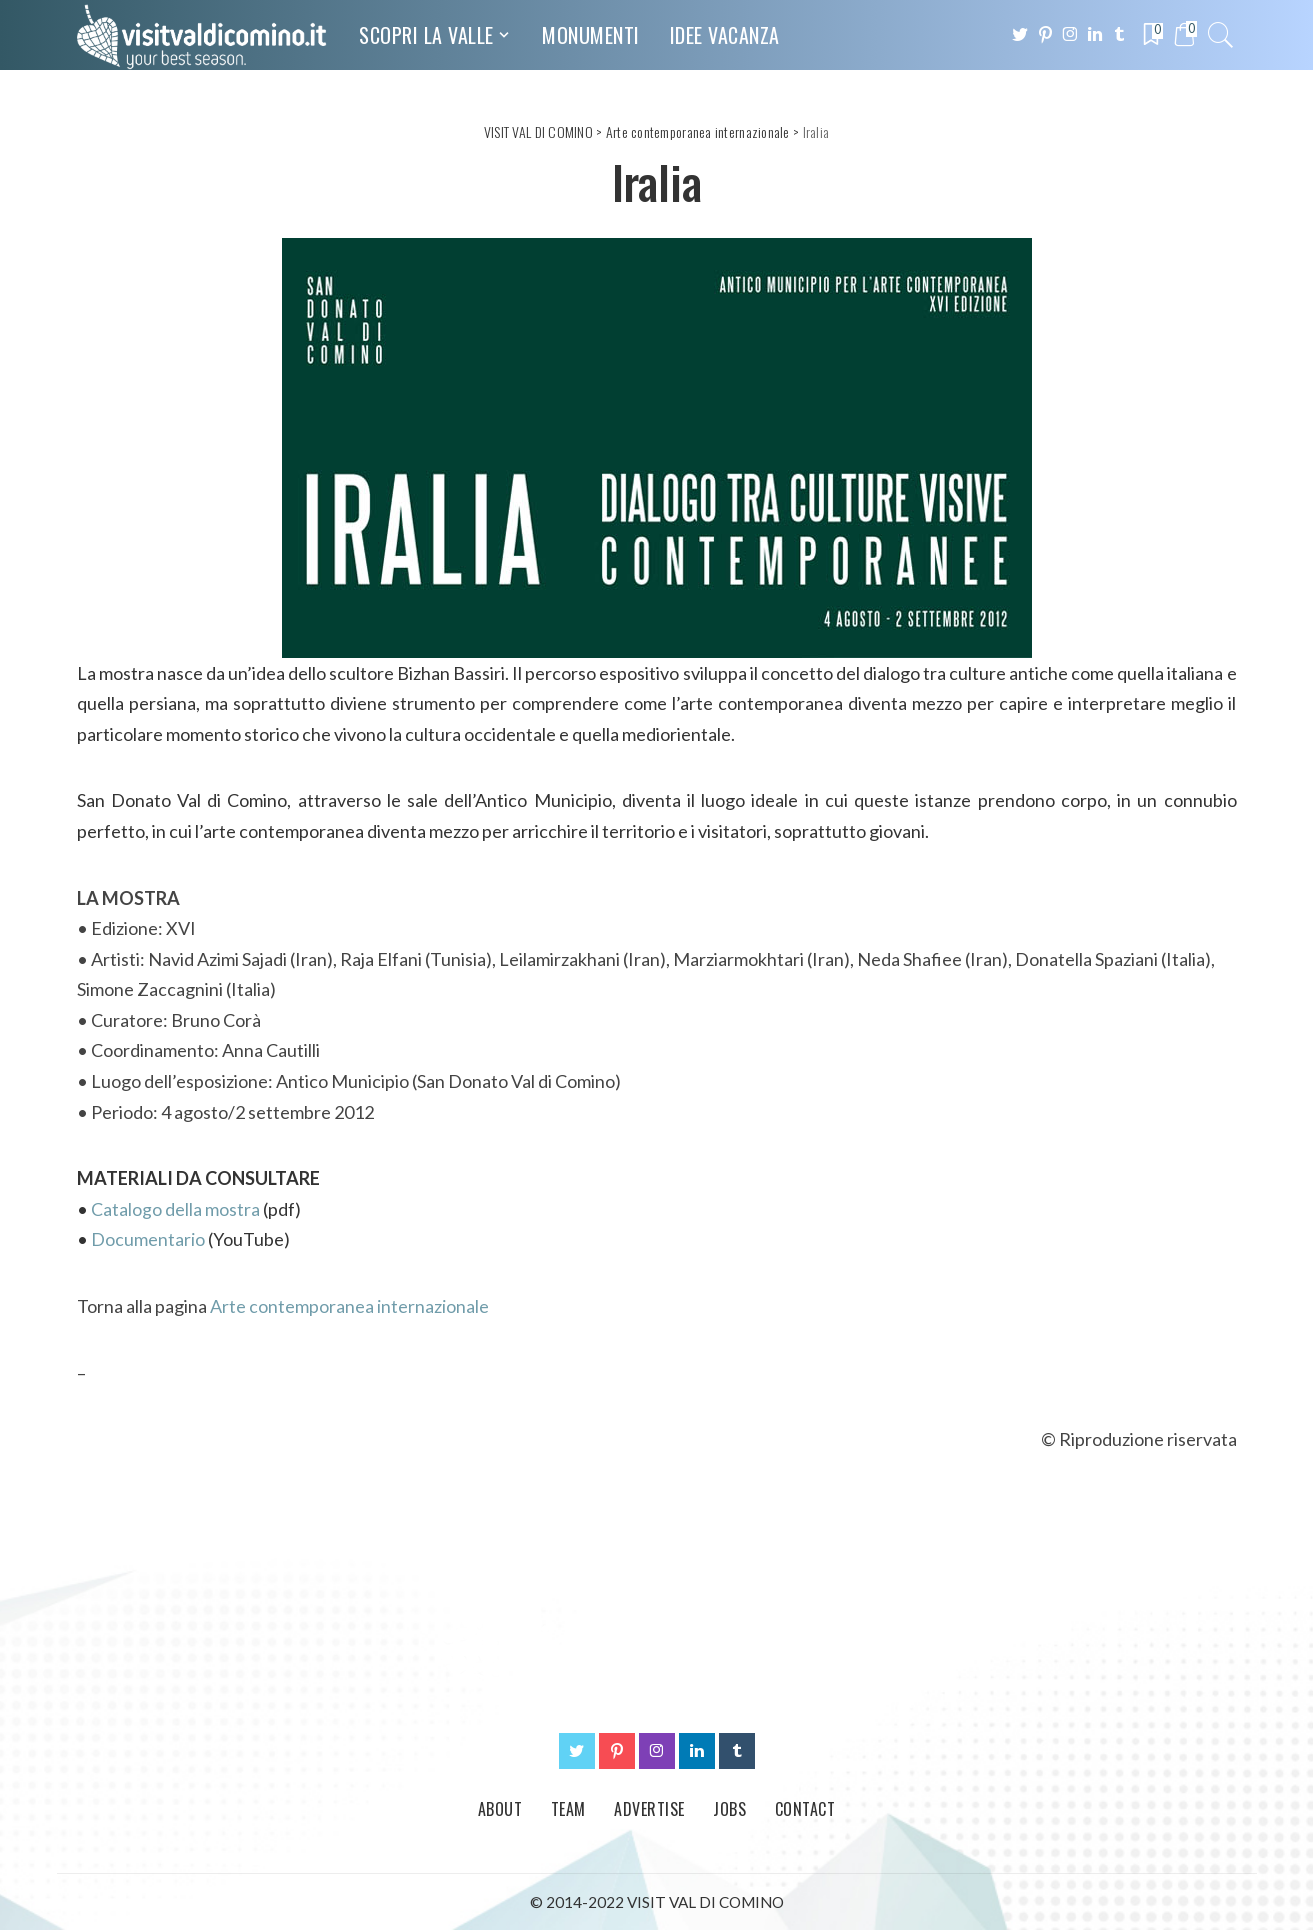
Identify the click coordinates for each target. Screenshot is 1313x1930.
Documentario (148, 1239)
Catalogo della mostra (175, 1209)
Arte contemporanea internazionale (349, 1306)
